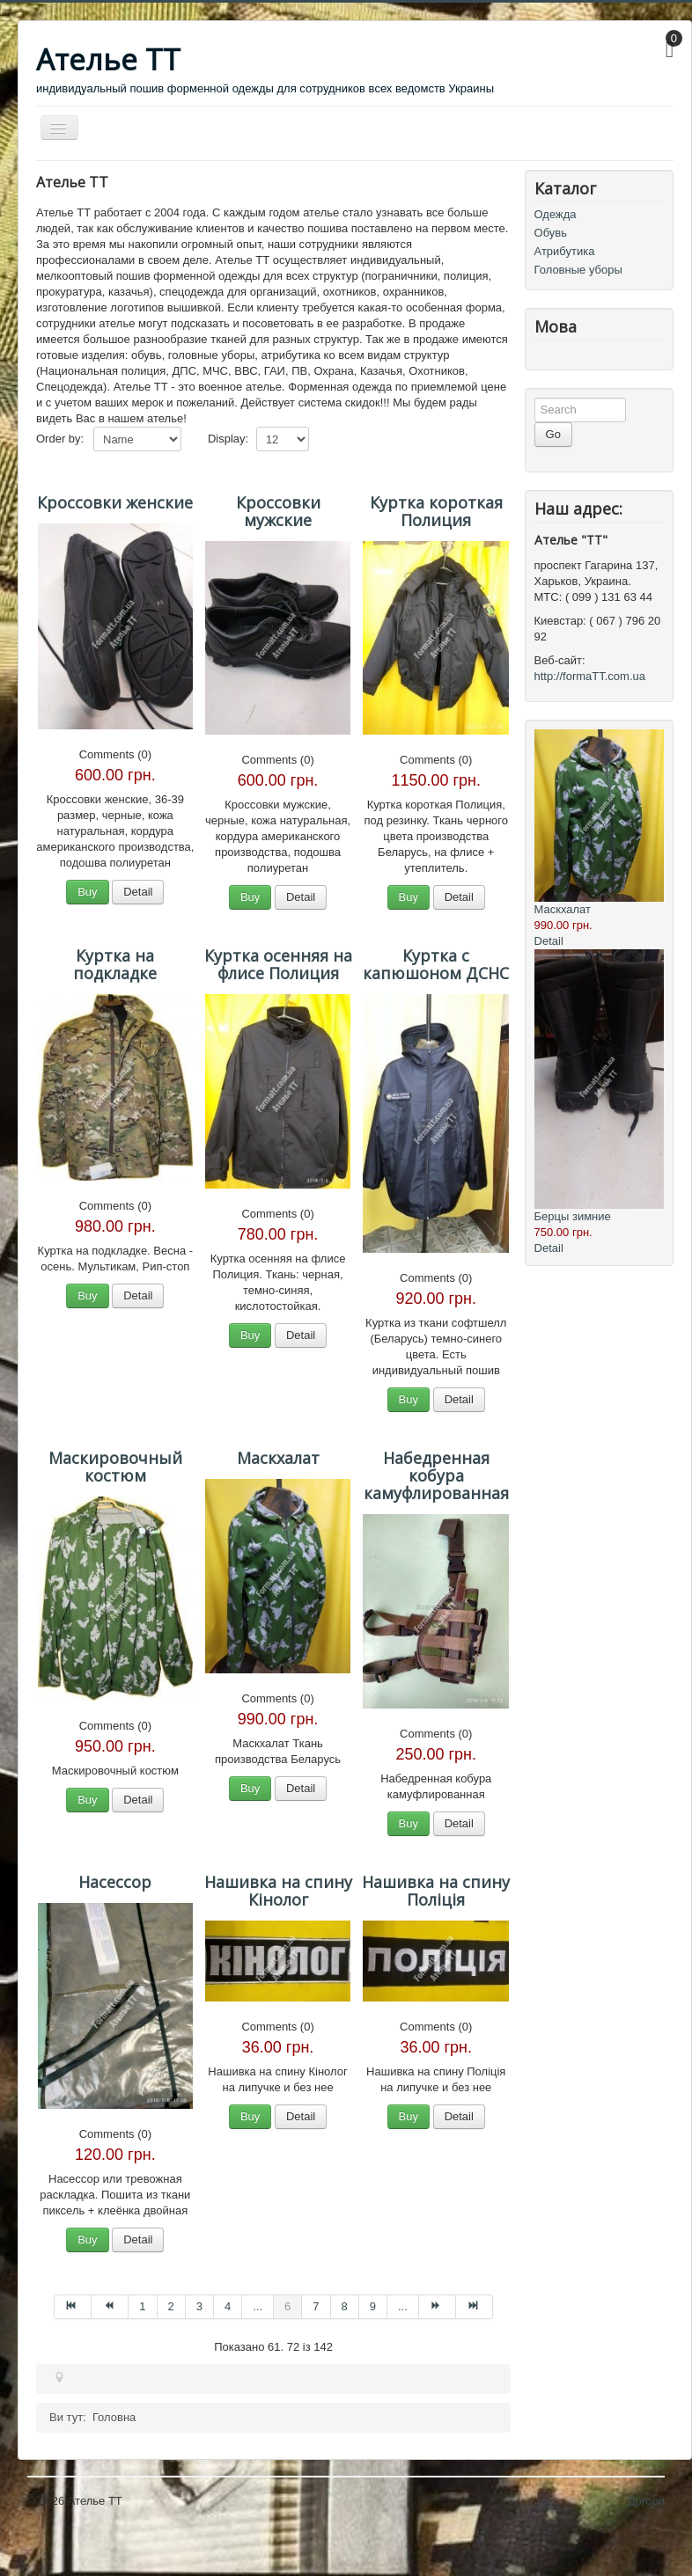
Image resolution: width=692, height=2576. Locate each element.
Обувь (550, 232)
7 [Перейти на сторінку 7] (316, 2306)
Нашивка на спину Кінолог (278, 1890)
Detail (137, 891)
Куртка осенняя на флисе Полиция (278, 964)
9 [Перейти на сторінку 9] (373, 2306)
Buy (87, 891)
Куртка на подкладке (115, 964)
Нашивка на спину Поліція (436, 1890)
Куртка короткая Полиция (436, 511)
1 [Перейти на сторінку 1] (142, 2306)
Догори (646, 2500)
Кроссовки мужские (278, 511)
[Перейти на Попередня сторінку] (110, 2306)
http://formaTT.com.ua (589, 676)
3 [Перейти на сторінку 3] (199, 2306)
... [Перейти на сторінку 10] (403, 2306)
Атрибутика (564, 251)
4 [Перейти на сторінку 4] (228, 2306)
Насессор (114, 1881)
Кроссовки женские (115, 502)
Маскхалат (278, 1457)
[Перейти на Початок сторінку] (73, 2306)
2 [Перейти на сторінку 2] (171, 2306)
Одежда (555, 214)
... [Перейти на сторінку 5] (257, 2306)
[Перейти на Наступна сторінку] (437, 2306)
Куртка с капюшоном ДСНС (436, 964)
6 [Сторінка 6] (287, 2306)
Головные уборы (578, 269)
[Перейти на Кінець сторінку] (474, 2306)
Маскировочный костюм (115, 1466)
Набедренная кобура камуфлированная (436, 1475)
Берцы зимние (572, 1216)
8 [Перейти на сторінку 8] (345, 2306)
